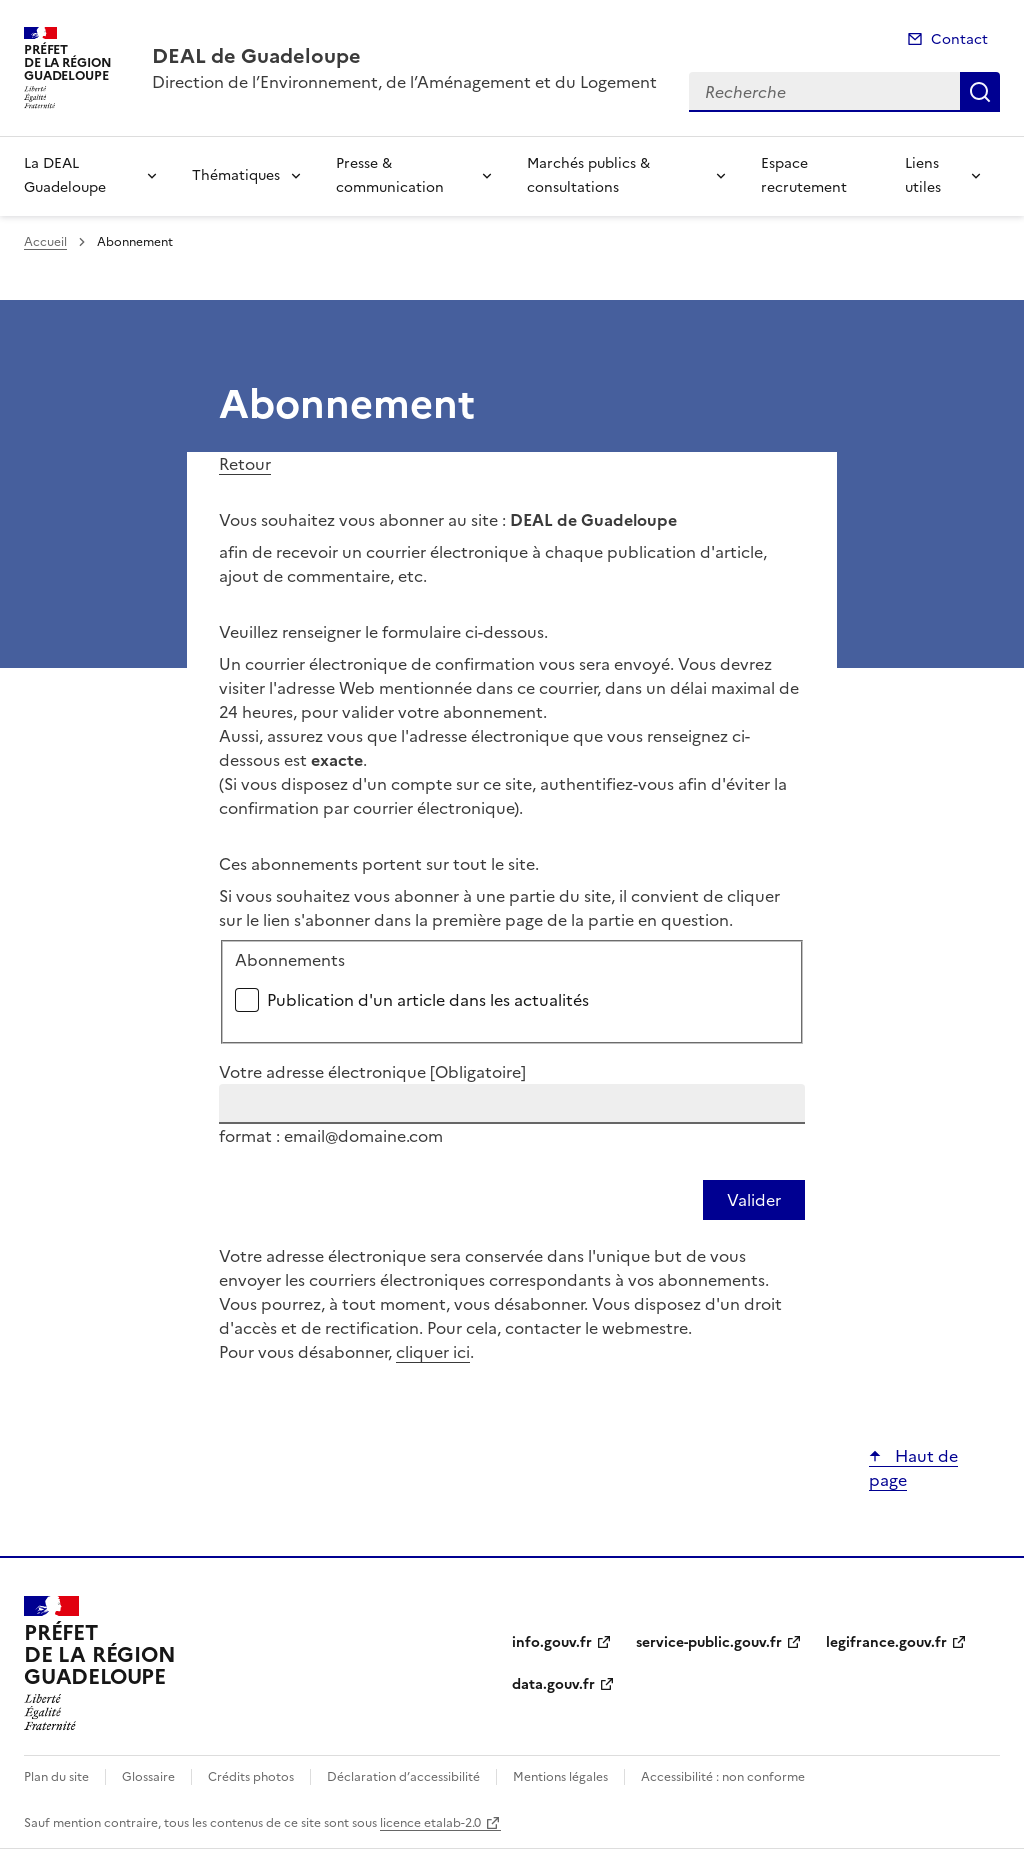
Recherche (980, 92)
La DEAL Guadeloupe (65, 175)
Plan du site (56, 1777)
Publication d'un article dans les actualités (428, 1000)
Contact (959, 39)
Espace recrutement (804, 175)
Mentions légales (560, 1777)
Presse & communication (390, 175)
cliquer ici (433, 1352)
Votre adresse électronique (372, 1072)
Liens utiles (923, 175)
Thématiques (236, 175)
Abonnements (290, 960)
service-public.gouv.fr (709, 1642)
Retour (245, 464)
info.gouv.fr (552, 1642)
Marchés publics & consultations (588, 175)
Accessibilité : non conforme (723, 1777)
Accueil (45, 242)
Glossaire (148, 1777)
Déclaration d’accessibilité (403, 1777)
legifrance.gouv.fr (886, 1642)
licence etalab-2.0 (430, 1823)
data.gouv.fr (553, 1684)
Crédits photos (251, 1777)
